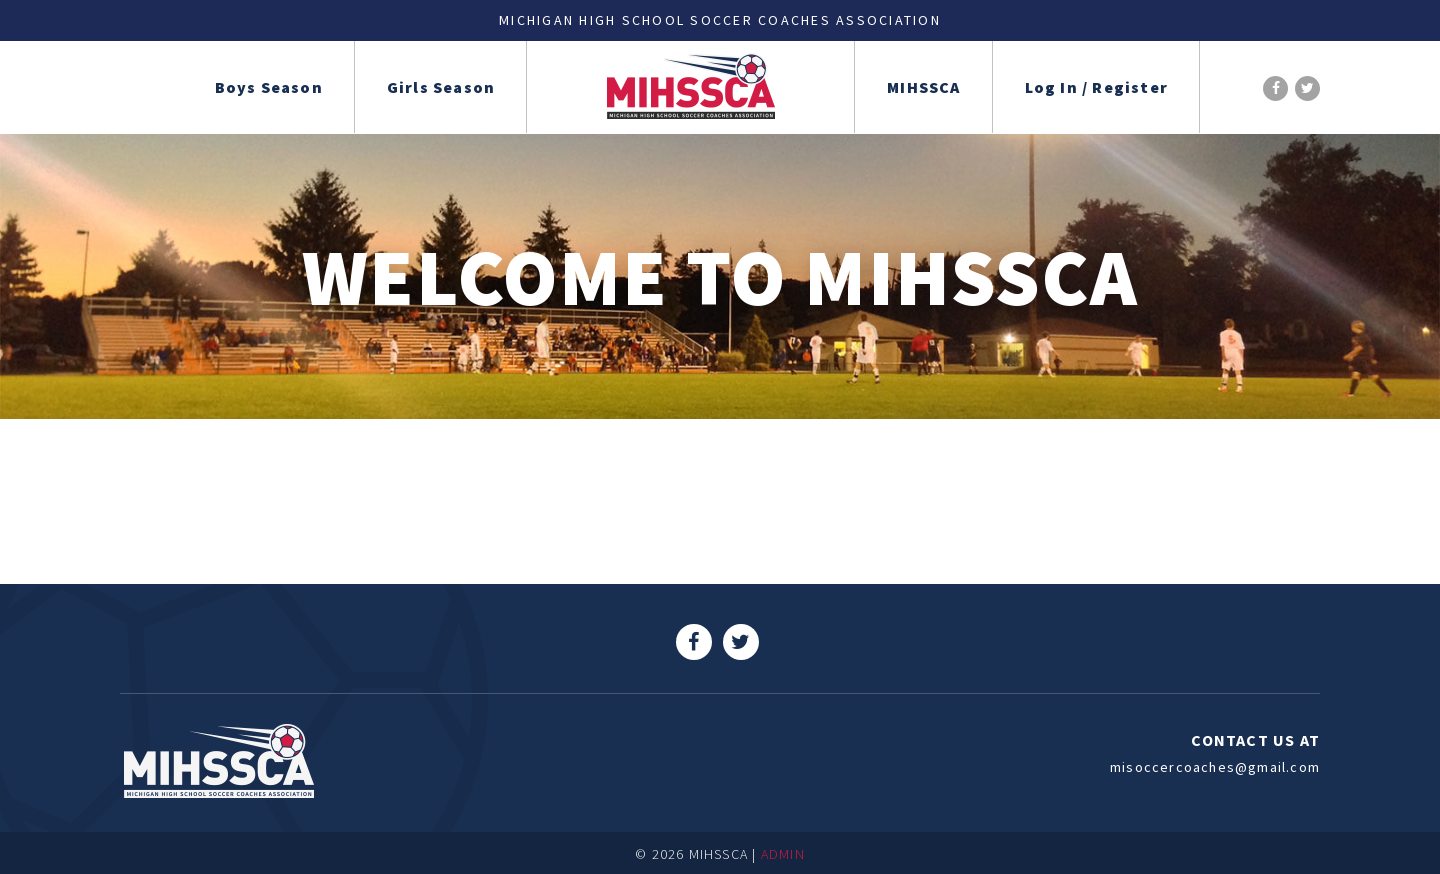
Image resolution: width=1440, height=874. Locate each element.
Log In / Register (1096, 87)
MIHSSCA (923, 87)
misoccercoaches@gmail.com (1215, 767)
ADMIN (783, 854)
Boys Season (269, 87)
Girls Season (441, 87)
